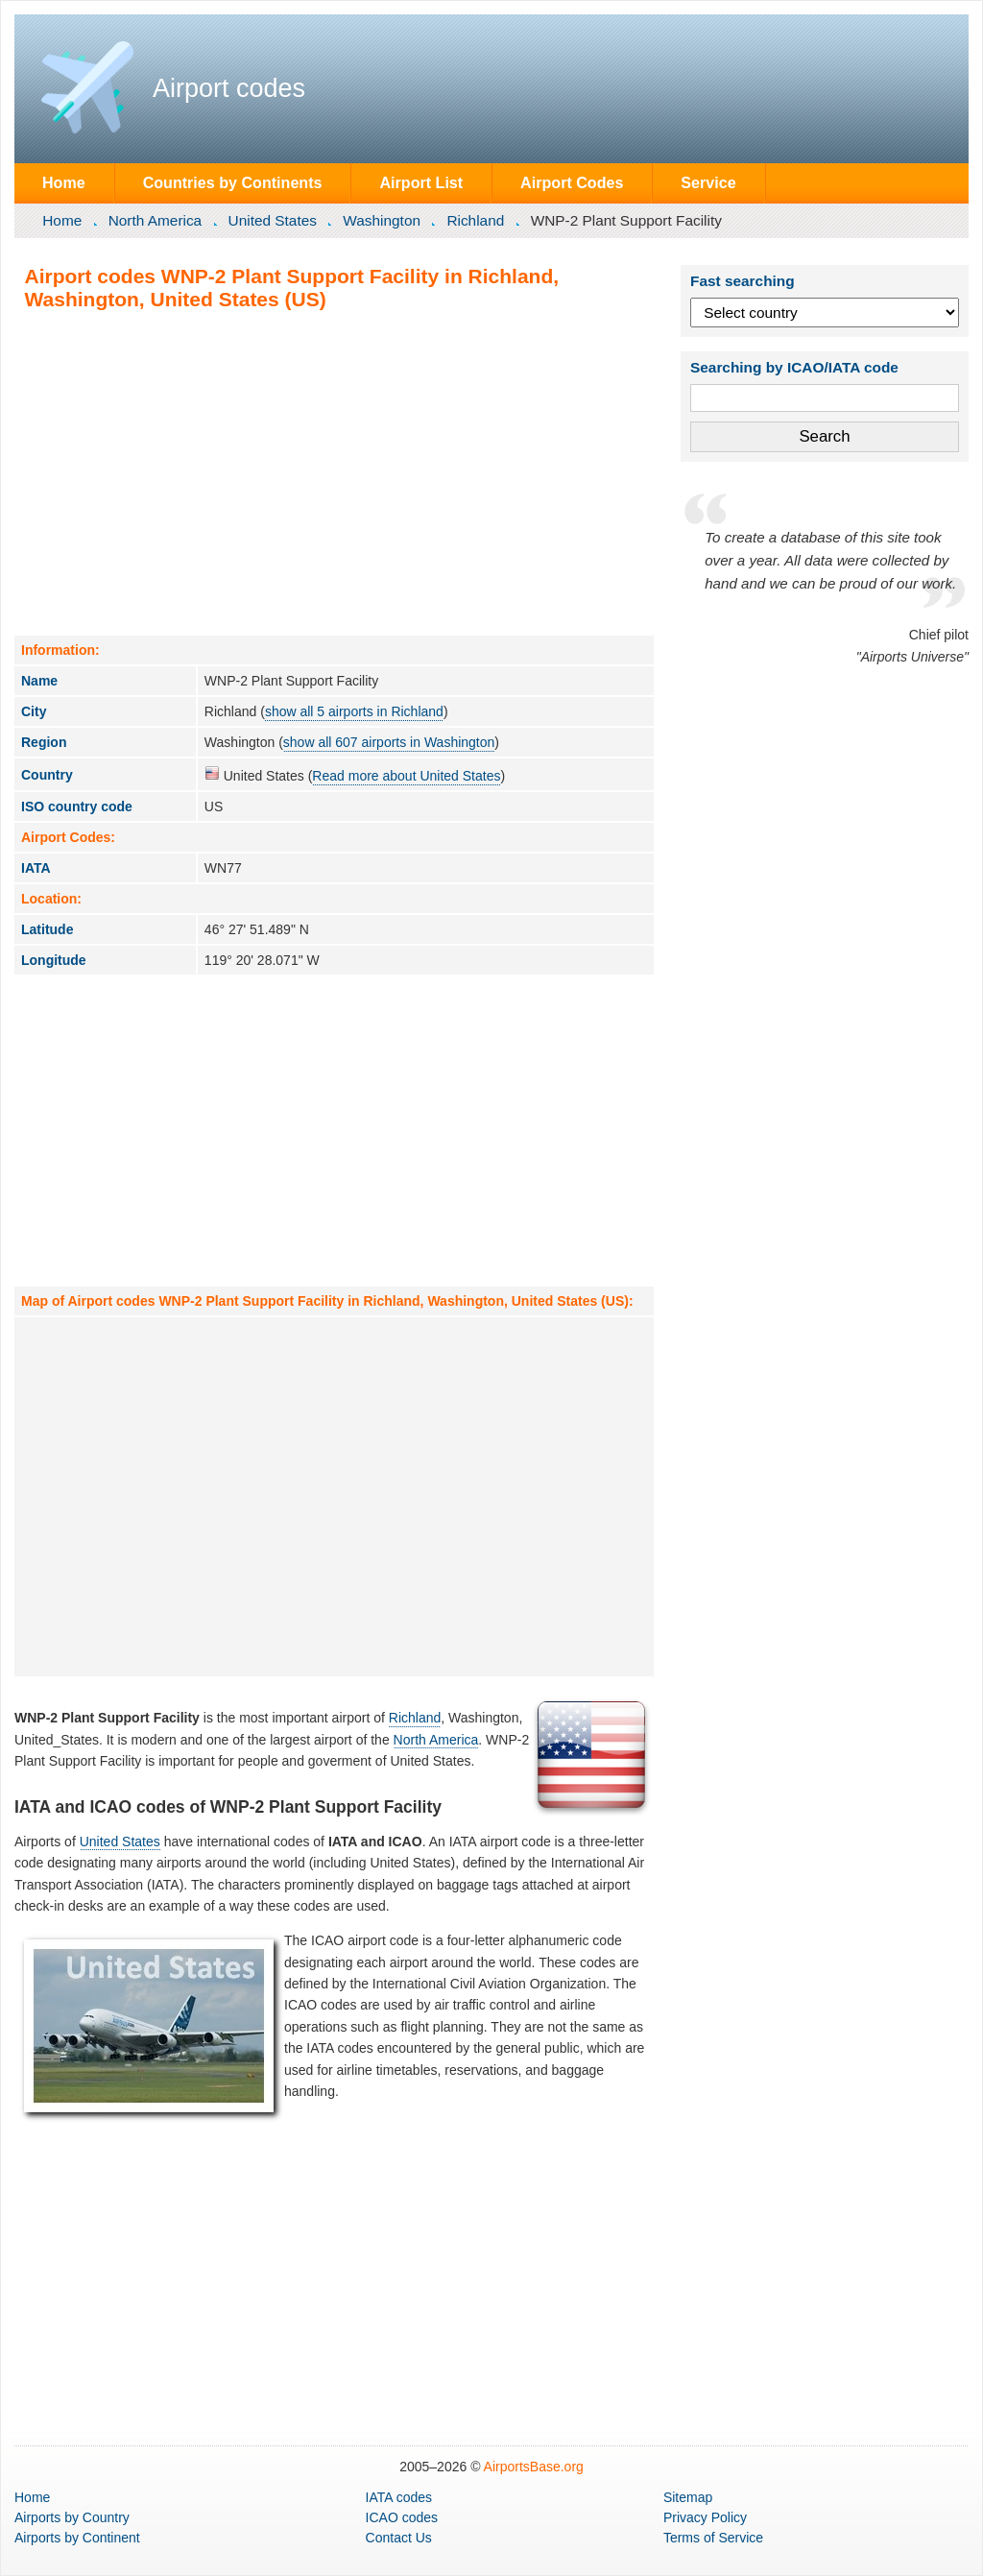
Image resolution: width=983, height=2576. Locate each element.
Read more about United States (406, 775)
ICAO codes (402, 2517)
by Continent (77, 2537)
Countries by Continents (233, 182)
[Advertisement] (334, 472)
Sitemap (687, 2497)
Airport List (421, 182)
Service (708, 182)
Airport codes (229, 88)
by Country (72, 2517)
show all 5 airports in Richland (354, 711)
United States (272, 220)
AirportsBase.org (534, 2466)
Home (63, 182)
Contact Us (399, 2537)
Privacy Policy (705, 2517)
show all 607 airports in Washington (389, 742)
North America (155, 220)
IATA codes (399, 2497)
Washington (381, 220)
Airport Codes (571, 182)
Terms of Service (713, 2537)
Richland (475, 220)
